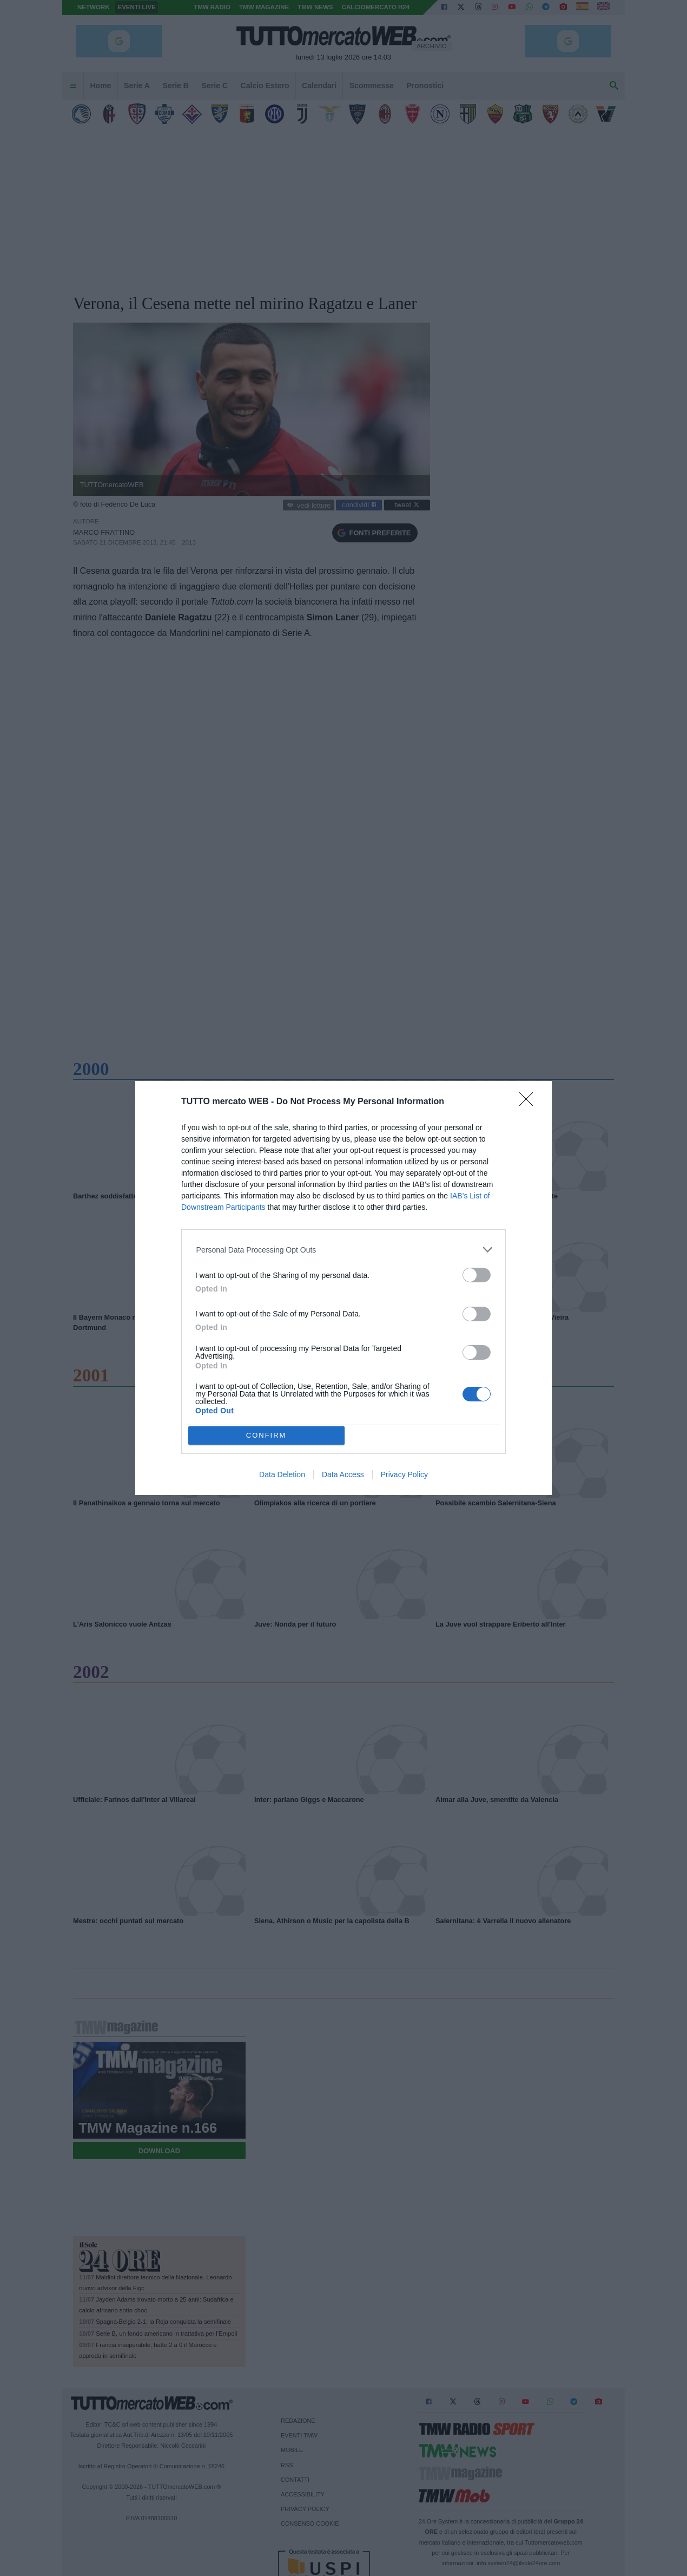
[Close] (529, 1102)
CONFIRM (266, 1435)
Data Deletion (282, 1474)
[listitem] (343, 1249)
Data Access (343, 1474)
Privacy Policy (404, 1474)
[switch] (477, 1275)
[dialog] (343, 1288)
